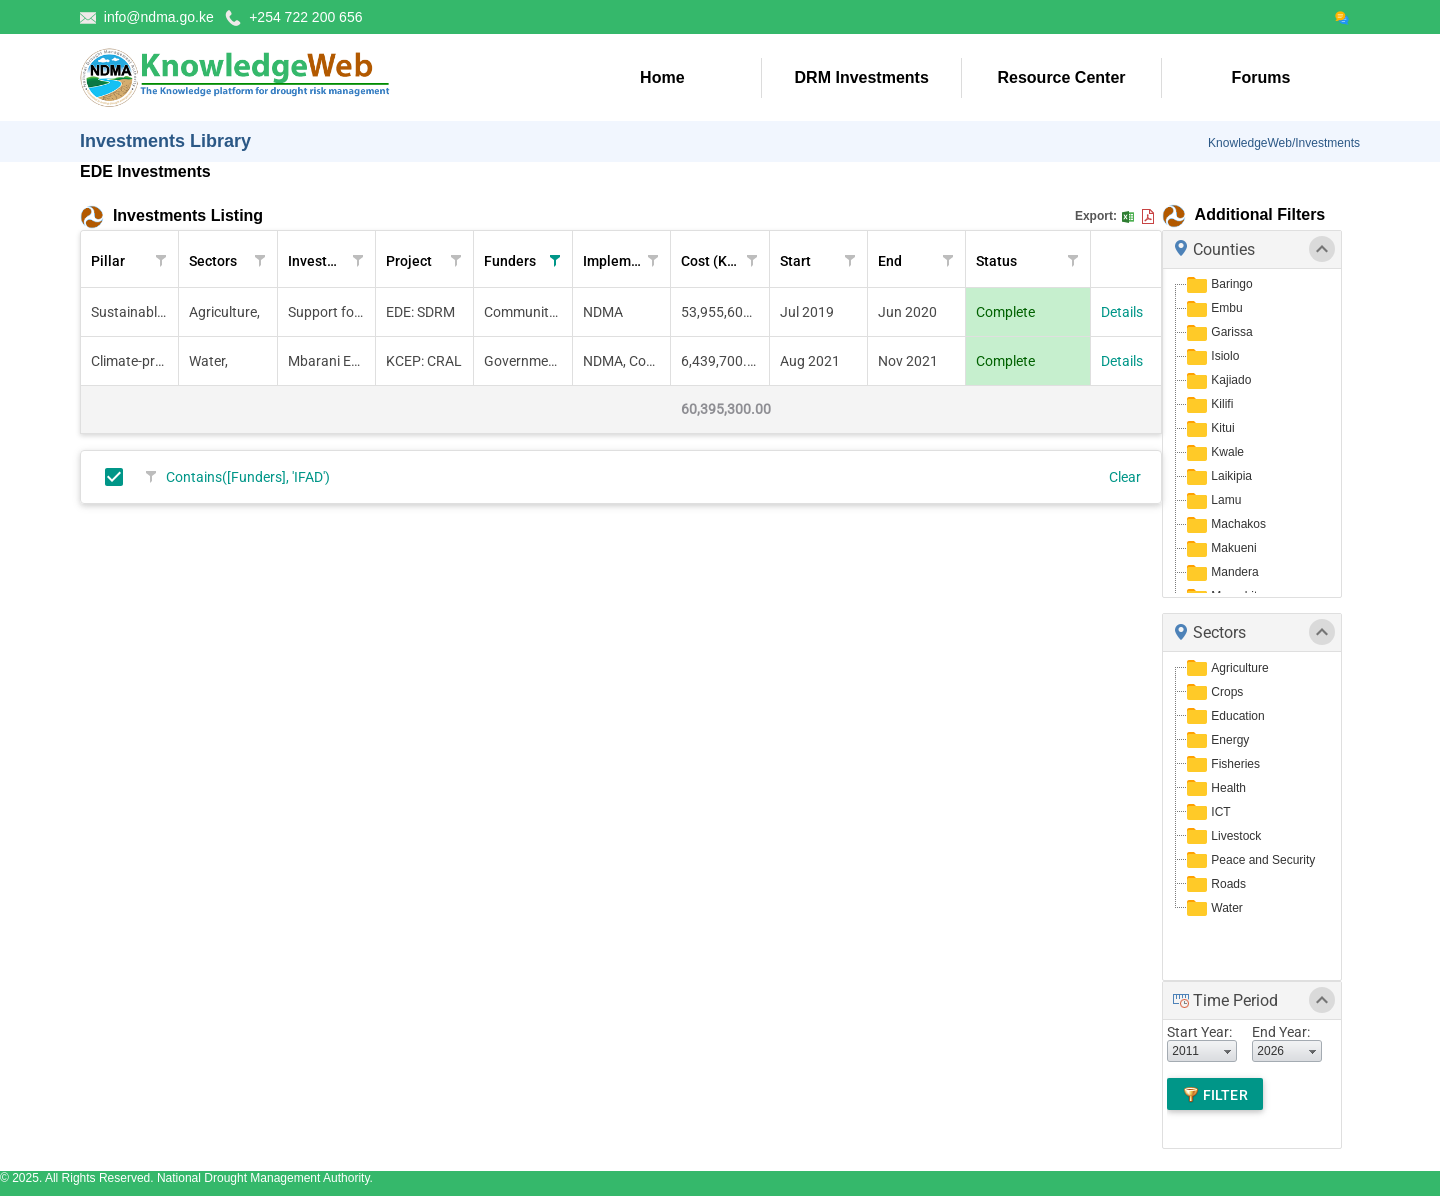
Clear (1125, 477)
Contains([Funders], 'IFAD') (248, 477)
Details (1122, 312)
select (1228, 1051)
